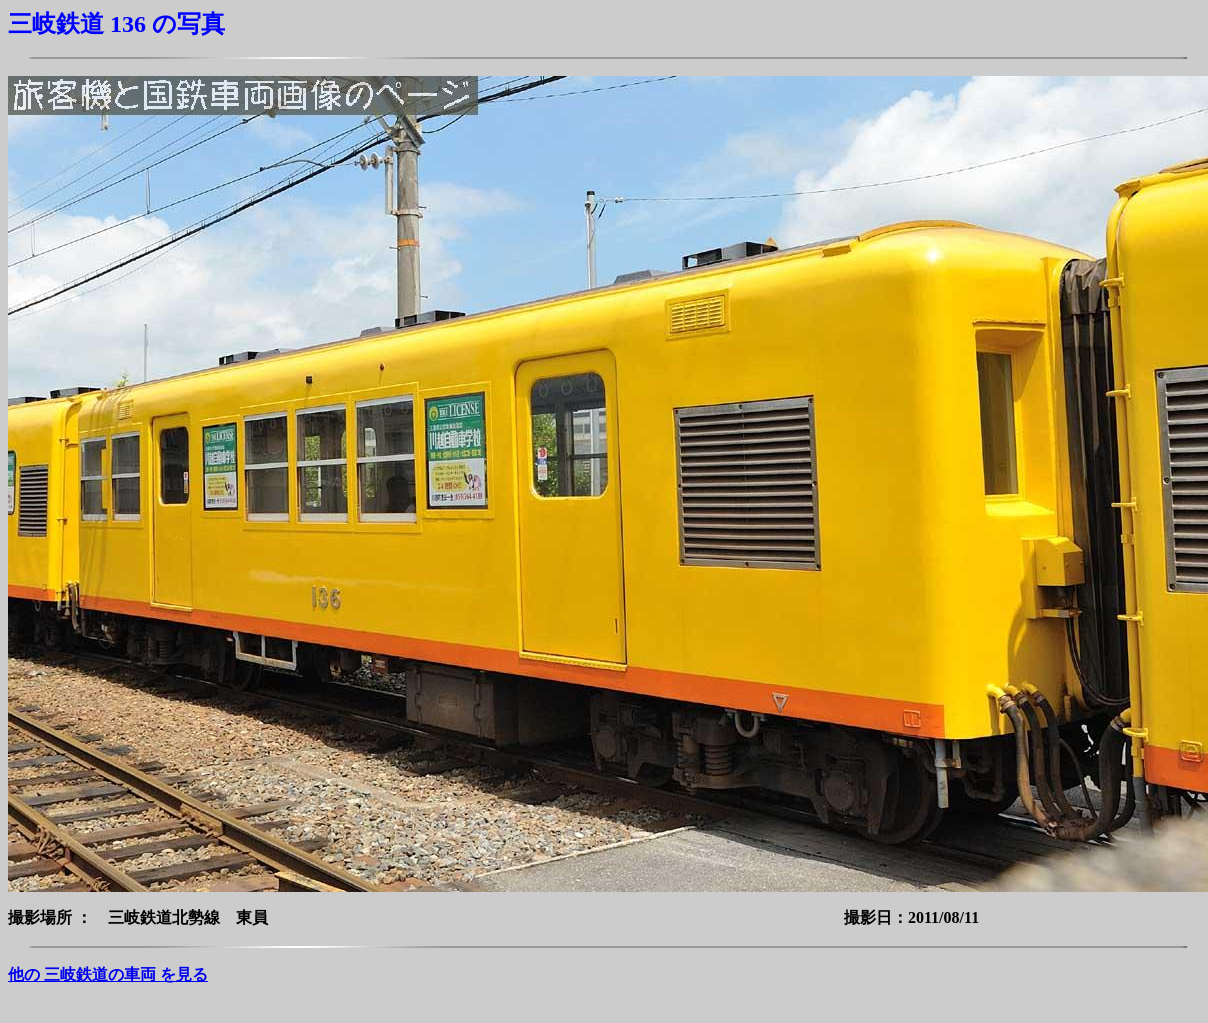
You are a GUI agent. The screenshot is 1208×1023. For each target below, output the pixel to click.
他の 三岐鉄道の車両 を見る (108, 974)
